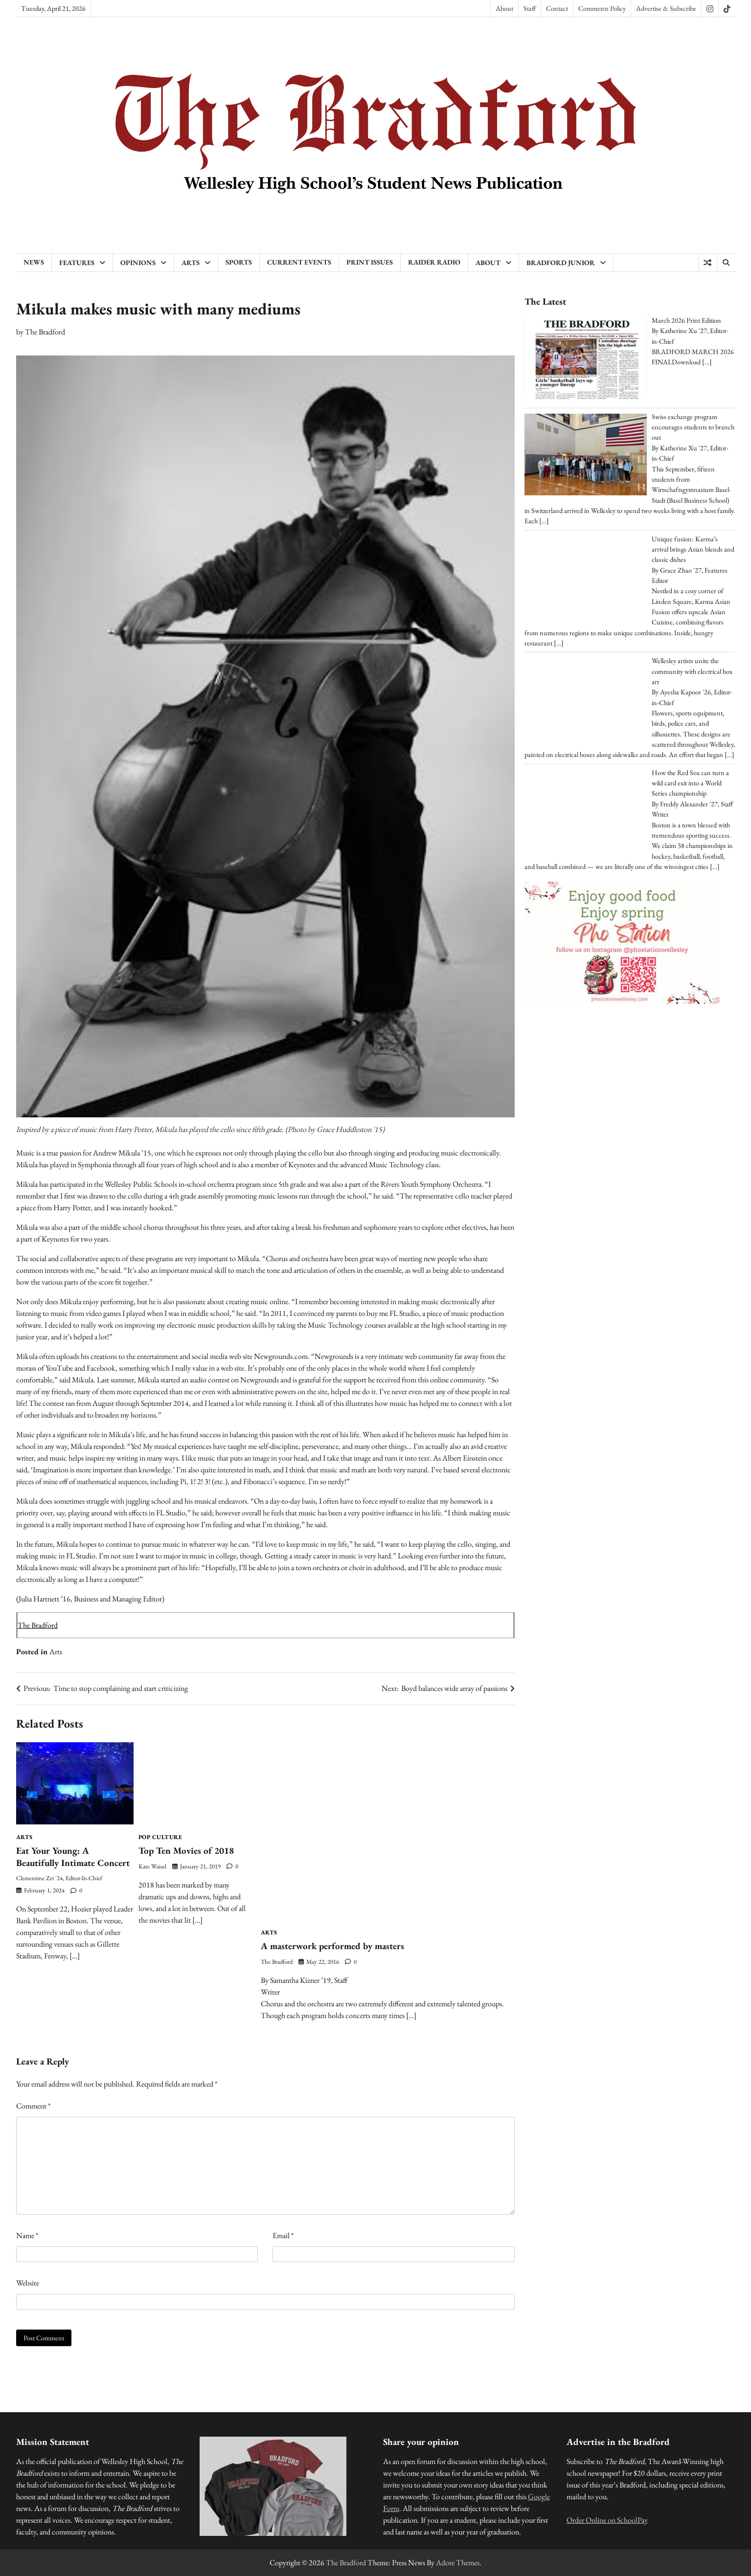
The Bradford (45, 332)
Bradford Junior (560, 262)
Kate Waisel (152, 1866)
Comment (33, 2106)
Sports (239, 262)
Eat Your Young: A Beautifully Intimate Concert (74, 1856)
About (504, 8)
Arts (191, 262)
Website (27, 2283)
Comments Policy (602, 8)
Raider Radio (434, 262)
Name (27, 2235)
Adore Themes (457, 2562)
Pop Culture (160, 1837)
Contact (557, 8)
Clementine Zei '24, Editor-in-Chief (59, 1878)
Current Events (299, 262)
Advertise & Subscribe (666, 8)
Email (283, 2235)
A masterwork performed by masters (332, 1946)
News (33, 262)
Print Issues (369, 262)
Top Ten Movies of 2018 (186, 1850)
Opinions (138, 262)
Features (76, 262)
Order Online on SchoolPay (607, 2520)
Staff (529, 8)
